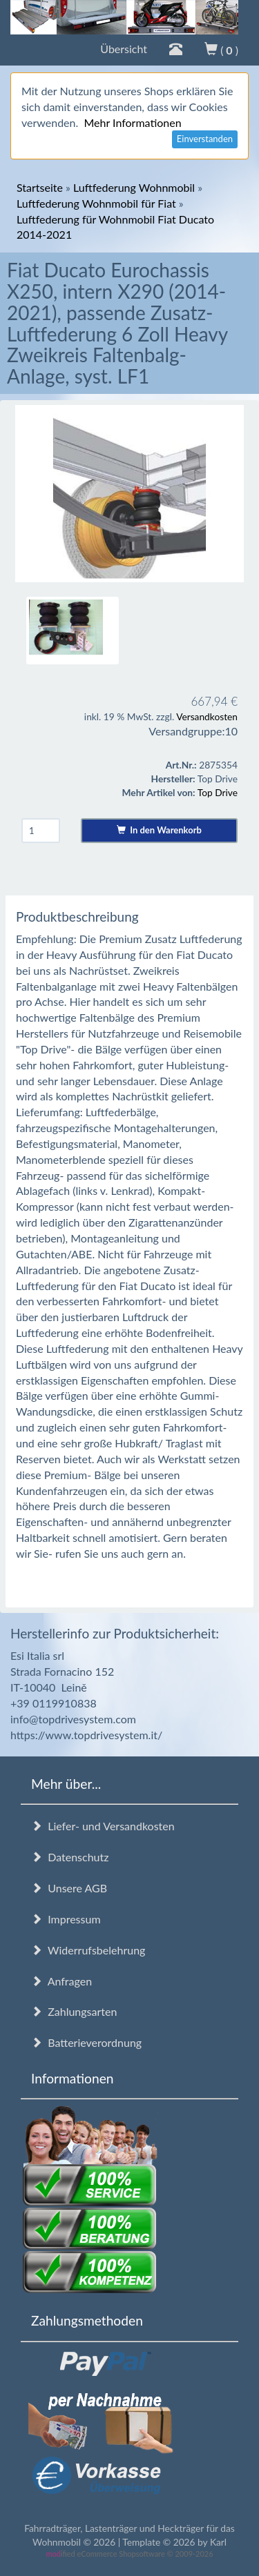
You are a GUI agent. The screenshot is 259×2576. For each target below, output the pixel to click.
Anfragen (61, 1981)
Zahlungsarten (74, 2011)
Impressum (66, 1918)
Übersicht (123, 48)
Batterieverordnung (86, 2042)
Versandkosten (207, 716)
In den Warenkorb (159, 829)
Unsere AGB (69, 1887)
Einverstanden (205, 138)
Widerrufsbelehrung (88, 1949)
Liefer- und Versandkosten (103, 1825)
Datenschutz (69, 1856)
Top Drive (218, 792)
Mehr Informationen (132, 122)
